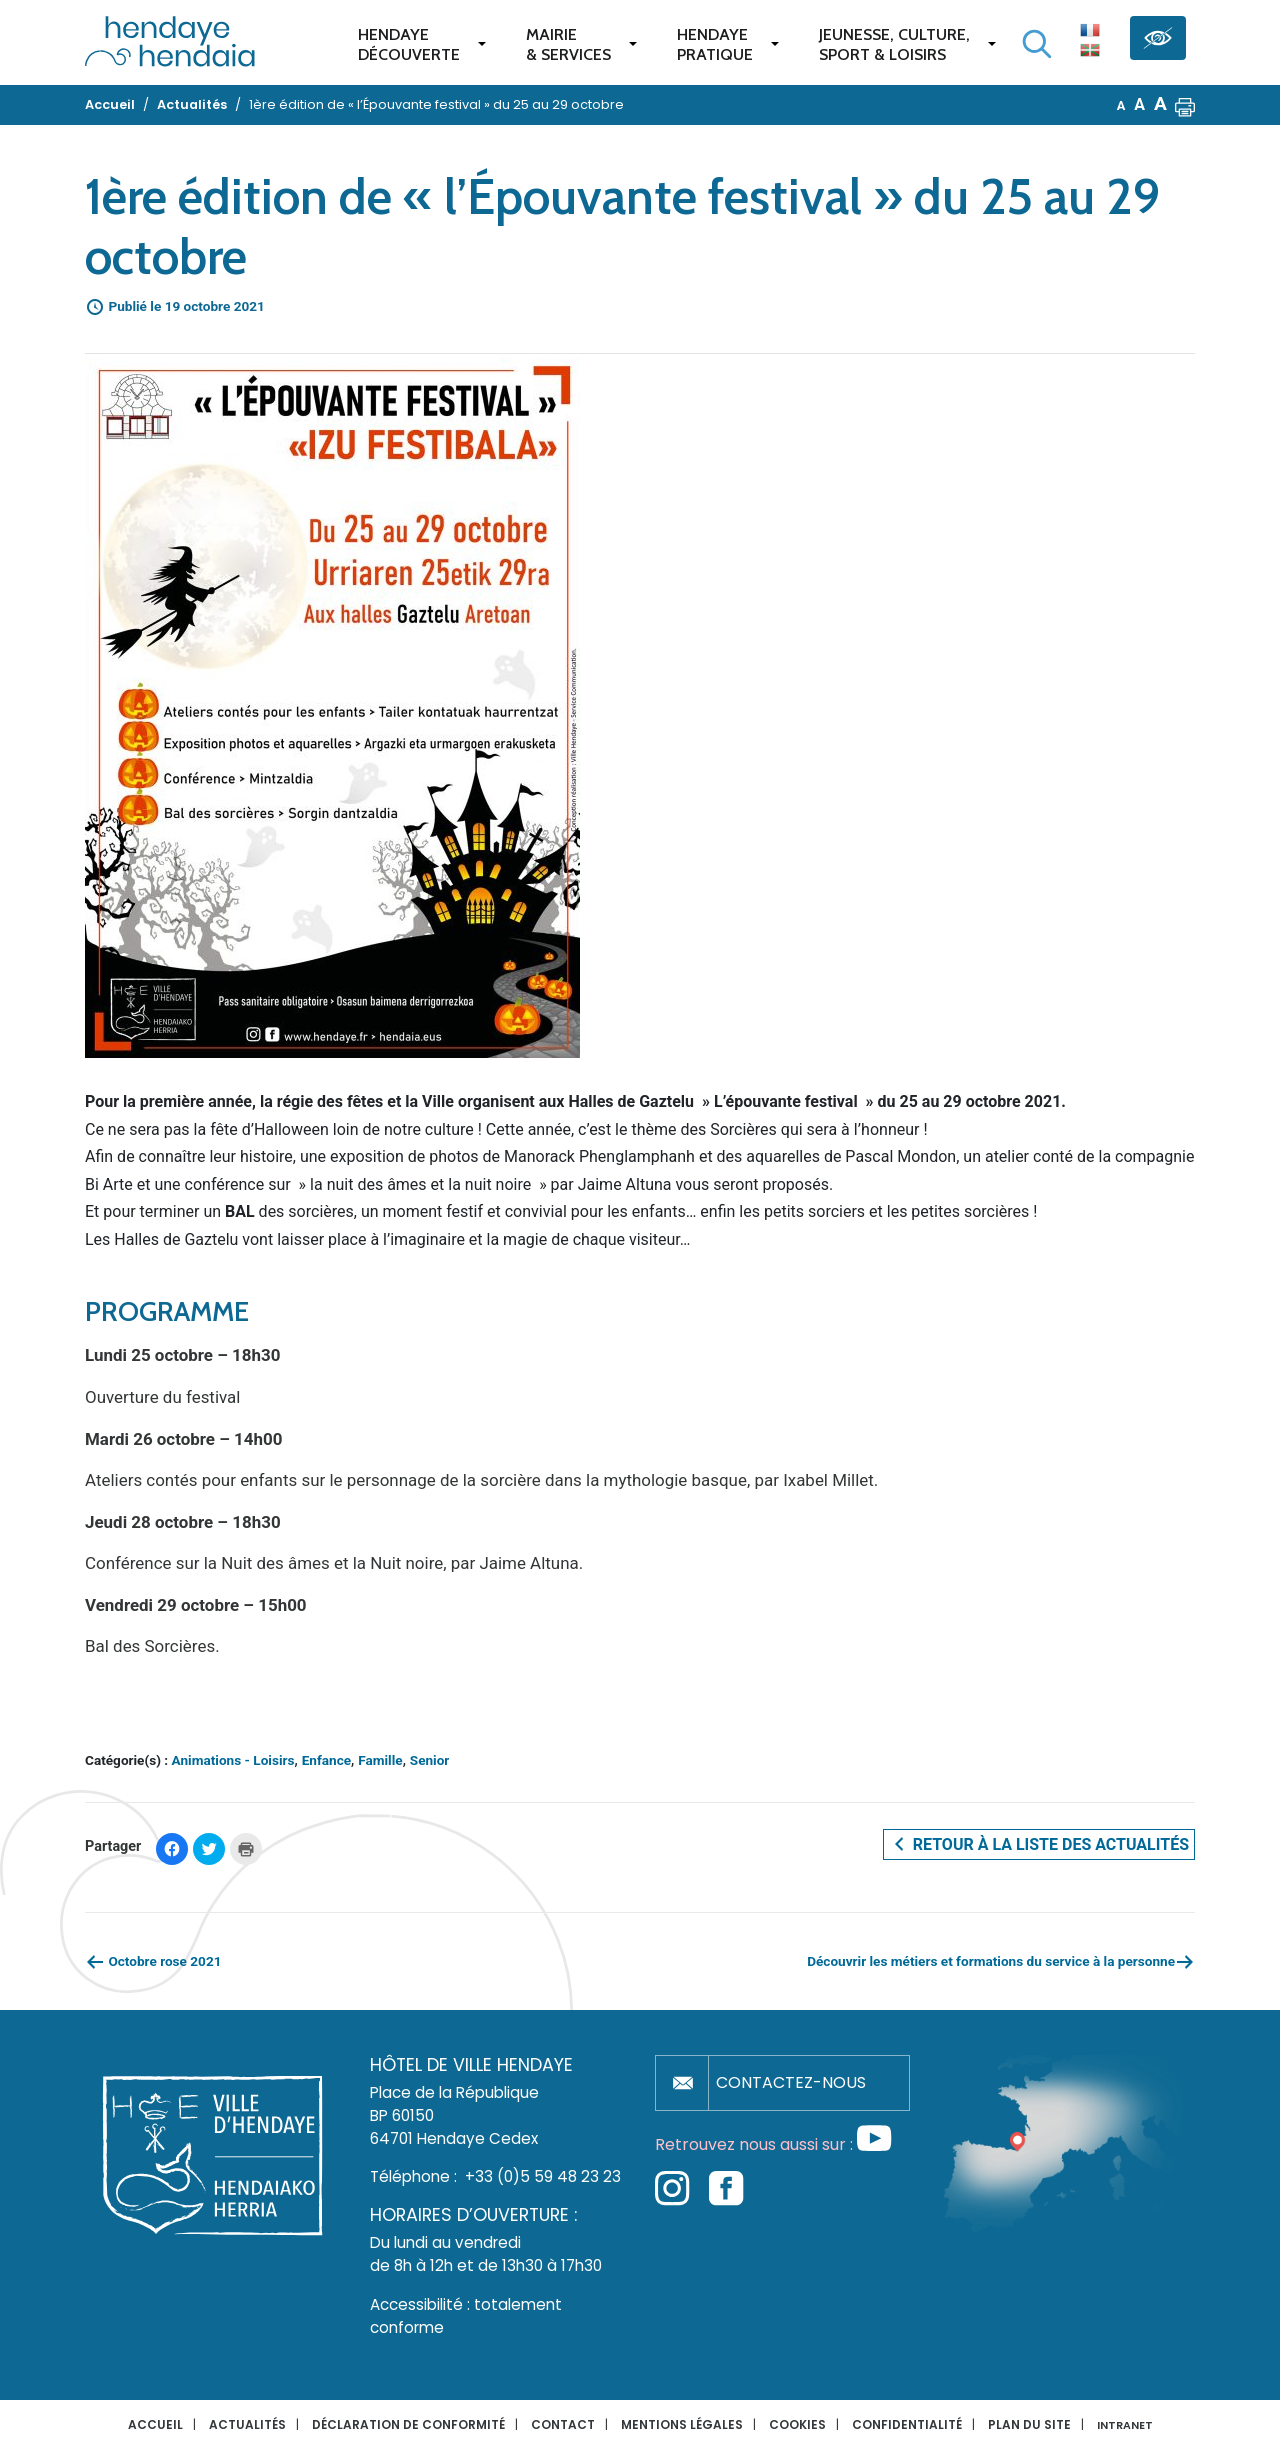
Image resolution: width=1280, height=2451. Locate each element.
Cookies (797, 2424)
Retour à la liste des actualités (1039, 1844)
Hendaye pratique (715, 44)
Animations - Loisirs (233, 1760)
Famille (380, 1760)
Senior (430, 1760)
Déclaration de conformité (408, 2424)
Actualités (247, 2424)
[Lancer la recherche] (1037, 44)
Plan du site (1029, 2424)
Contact (563, 2424)
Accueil (155, 2424)
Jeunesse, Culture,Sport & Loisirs (894, 44)
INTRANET (1125, 2425)
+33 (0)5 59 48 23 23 (543, 2176)
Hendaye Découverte (409, 44)
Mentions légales (682, 2424)
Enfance (326, 1760)
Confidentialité (907, 2424)
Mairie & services (568, 44)
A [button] (1121, 105)
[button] (1185, 105)
